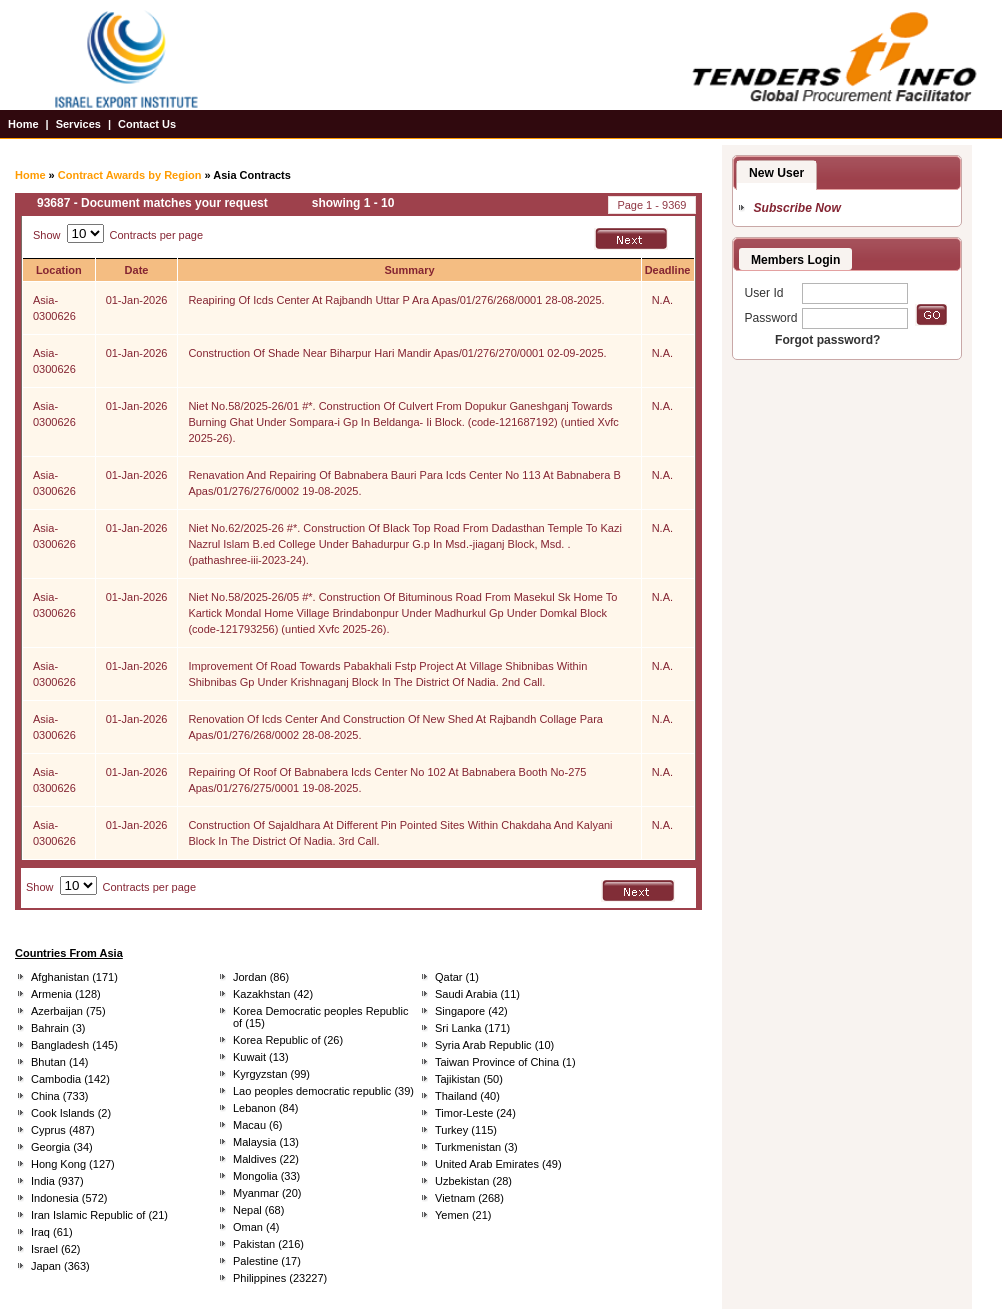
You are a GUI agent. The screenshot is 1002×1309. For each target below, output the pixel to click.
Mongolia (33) (266, 1176)
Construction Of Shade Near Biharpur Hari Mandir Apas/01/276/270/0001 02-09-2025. (397, 353)
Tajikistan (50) (469, 1079)
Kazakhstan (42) (273, 994)
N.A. (662, 300)
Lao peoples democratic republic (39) (323, 1091)
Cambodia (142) (70, 1079)
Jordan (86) (261, 977)
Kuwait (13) (261, 1057)
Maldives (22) (266, 1159)
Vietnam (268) (469, 1198)
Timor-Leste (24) (475, 1113)
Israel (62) (56, 1249)
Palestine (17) (267, 1261)
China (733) (59, 1096)
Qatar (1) (457, 977)
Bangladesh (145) (74, 1045)
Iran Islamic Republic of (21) (99, 1215)
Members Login (795, 260)
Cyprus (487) (63, 1130)
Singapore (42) (471, 1011)
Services (78, 124)
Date (137, 270)
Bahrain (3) (58, 1028)
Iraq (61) (52, 1232)
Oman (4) (256, 1227)
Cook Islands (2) (71, 1113)
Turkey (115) (466, 1130)
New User (776, 173)
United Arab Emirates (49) (498, 1164)
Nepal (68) (258, 1210)
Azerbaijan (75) (68, 1011)
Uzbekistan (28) (473, 1181)
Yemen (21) (463, 1215)
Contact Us (147, 124)
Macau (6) (258, 1125)
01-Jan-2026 (137, 300)
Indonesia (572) (69, 1198)
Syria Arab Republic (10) (494, 1045)
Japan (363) (60, 1266)
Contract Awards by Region (130, 175)
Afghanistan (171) (74, 977)
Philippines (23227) (280, 1278)
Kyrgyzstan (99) (271, 1074)
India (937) (57, 1181)
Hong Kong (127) (73, 1164)
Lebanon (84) (265, 1108)
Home (23, 124)
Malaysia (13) (266, 1142)
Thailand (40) (467, 1096)
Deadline (668, 270)
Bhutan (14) (59, 1062)
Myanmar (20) (267, 1193)
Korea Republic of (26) (288, 1040)
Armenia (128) (66, 994)
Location (59, 270)
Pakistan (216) (268, 1244)
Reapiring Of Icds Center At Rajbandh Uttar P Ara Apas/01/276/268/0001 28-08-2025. (396, 300)
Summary (409, 270)
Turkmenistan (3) (476, 1147)
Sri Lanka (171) (472, 1028)
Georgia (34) (62, 1147)
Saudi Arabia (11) (477, 994)
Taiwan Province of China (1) (505, 1062)
